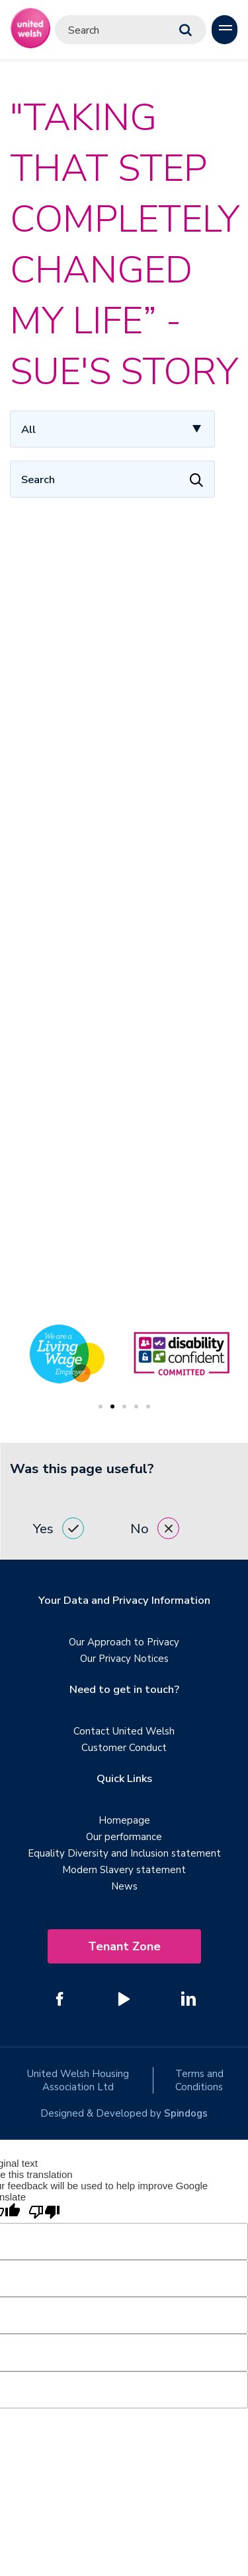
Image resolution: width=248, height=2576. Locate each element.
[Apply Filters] (196, 478)
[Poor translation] (44, 2212)
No (154, 1528)
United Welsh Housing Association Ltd (78, 2080)
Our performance (124, 1836)
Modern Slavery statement (124, 1869)
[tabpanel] (181, 1354)
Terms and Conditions (199, 2080)
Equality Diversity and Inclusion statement (124, 1853)
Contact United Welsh (124, 1731)
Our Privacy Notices (124, 1658)
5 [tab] (148, 1406)
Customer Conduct (124, 1747)
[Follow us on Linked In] (188, 1998)
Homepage (124, 1820)
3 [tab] (124, 1406)
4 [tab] (136, 1406)
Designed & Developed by (124, 2113)
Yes (58, 1528)
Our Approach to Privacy (124, 1642)
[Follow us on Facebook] (60, 1998)
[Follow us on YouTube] (124, 1998)
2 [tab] (112, 1406)
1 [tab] (101, 1406)
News (124, 1886)
